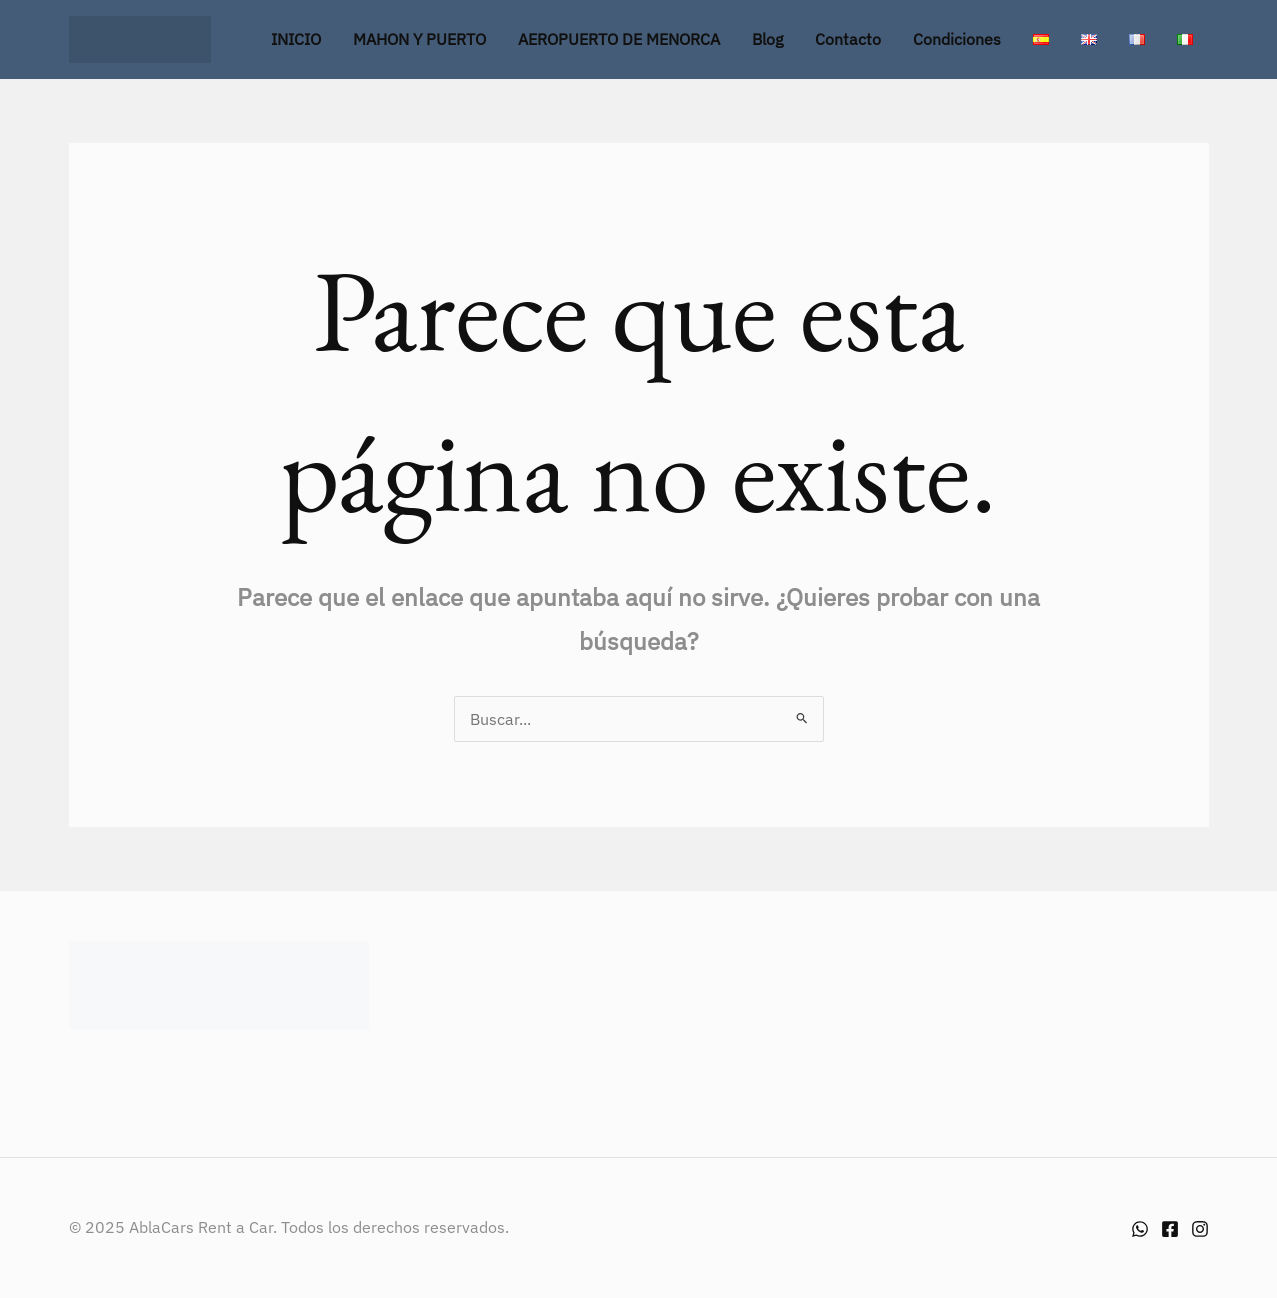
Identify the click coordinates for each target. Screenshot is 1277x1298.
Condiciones (957, 39)
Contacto (848, 39)
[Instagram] (1200, 1229)
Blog (767, 39)
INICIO (296, 39)
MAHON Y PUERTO (419, 39)
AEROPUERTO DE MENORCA (619, 39)
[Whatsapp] (1140, 1229)
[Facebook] (1170, 1229)
